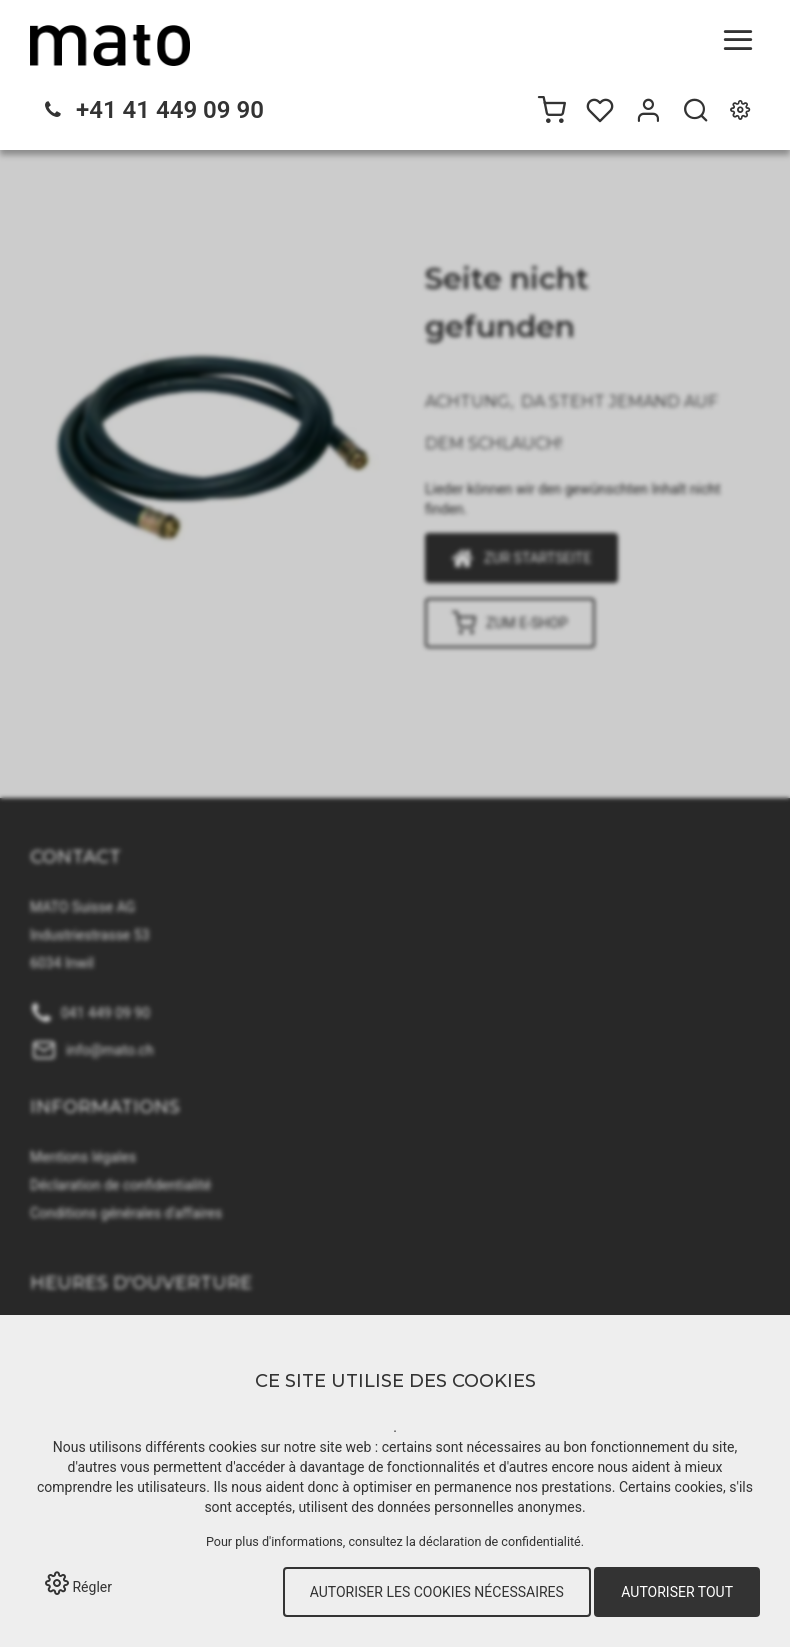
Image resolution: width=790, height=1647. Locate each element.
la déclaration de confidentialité (493, 1541)
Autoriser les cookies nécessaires (437, 1592)
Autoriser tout (677, 1592)
